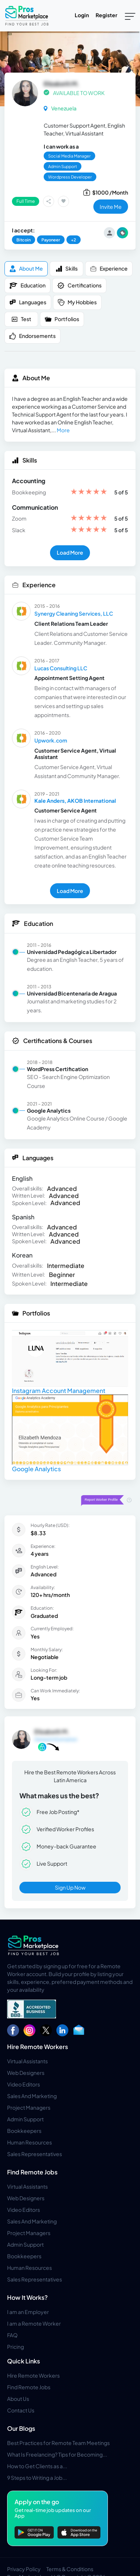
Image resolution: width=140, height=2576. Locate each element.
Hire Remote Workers (37, 2047)
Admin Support (25, 2119)
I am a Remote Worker (34, 2323)
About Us (18, 2398)
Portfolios (62, 319)
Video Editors (23, 2084)
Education (27, 285)
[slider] (89, 492)
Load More (70, 552)
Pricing (15, 2346)
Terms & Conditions (69, 2569)
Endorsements (32, 335)
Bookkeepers (24, 2130)
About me (26, 268)
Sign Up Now (70, 1887)
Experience (109, 268)
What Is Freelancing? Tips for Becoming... (57, 2454)
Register (106, 15)
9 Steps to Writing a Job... (37, 2477)
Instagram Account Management (58, 1390)
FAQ (12, 2335)
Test (21, 319)
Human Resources (29, 2142)
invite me (111, 206)
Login (82, 15)
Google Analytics (36, 1469)
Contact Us (20, 2410)
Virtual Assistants (27, 2061)
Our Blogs (21, 2428)
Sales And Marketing (32, 2095)
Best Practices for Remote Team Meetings (58, 2442)
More (63, 430)
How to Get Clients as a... (37, 2466)
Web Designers (25, 2072)
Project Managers (28, 2107)
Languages (27, 302)
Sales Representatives (34, 2153)
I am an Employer (28, 2311)
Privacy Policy (24, 2569)
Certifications (79, 285)
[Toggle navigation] (130, 16)
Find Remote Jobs (32, 2172)
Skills (67, 268)
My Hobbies (77, 302)
